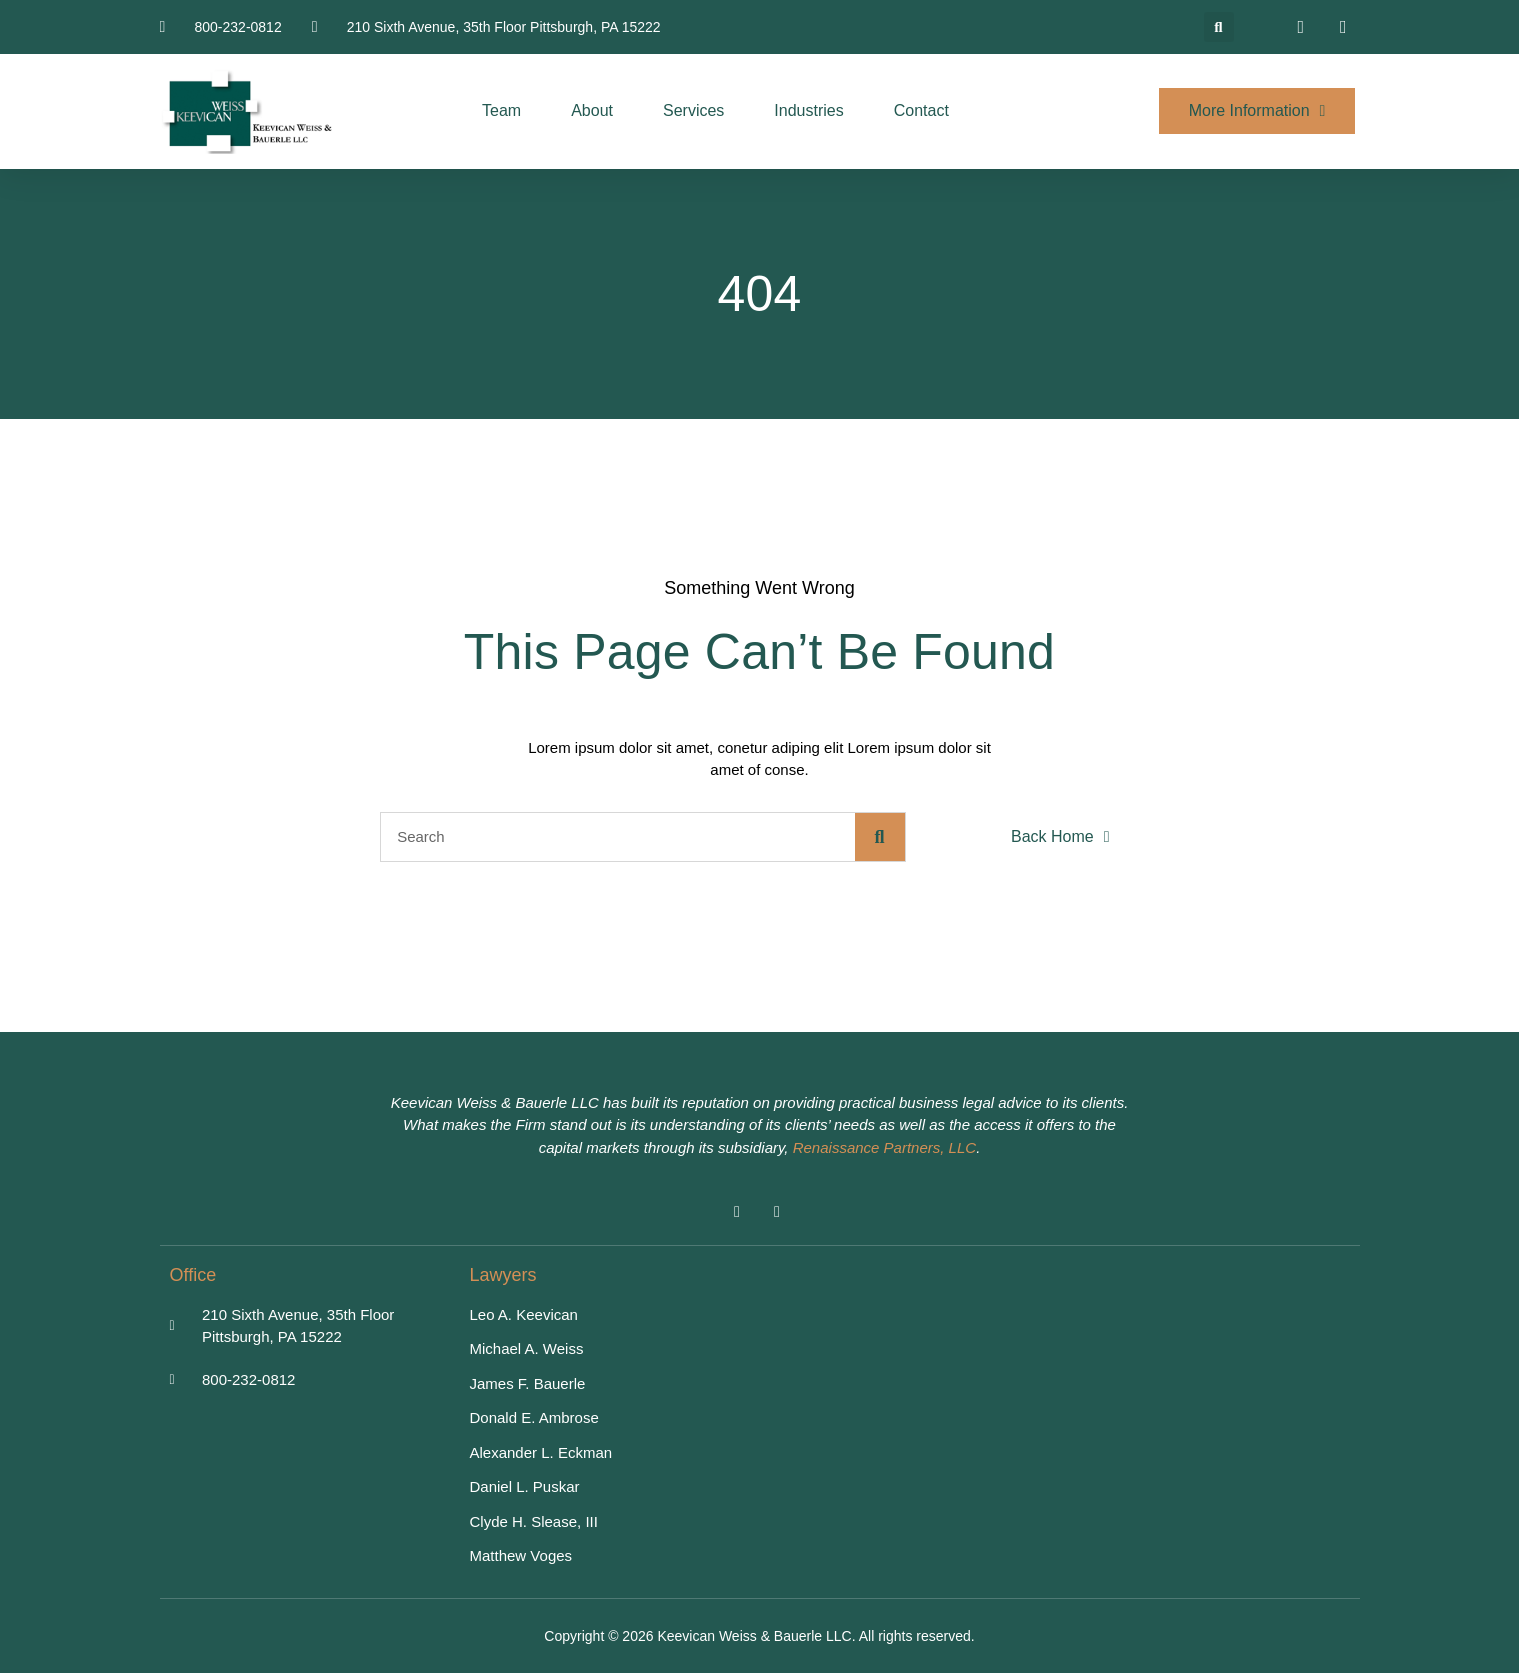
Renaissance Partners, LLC (884, 1147)
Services (693, 110)
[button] (1219, 27)
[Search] (880, 837)
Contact (921, 110)
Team (501, 110)
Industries (808, 110)
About (592, 110)
